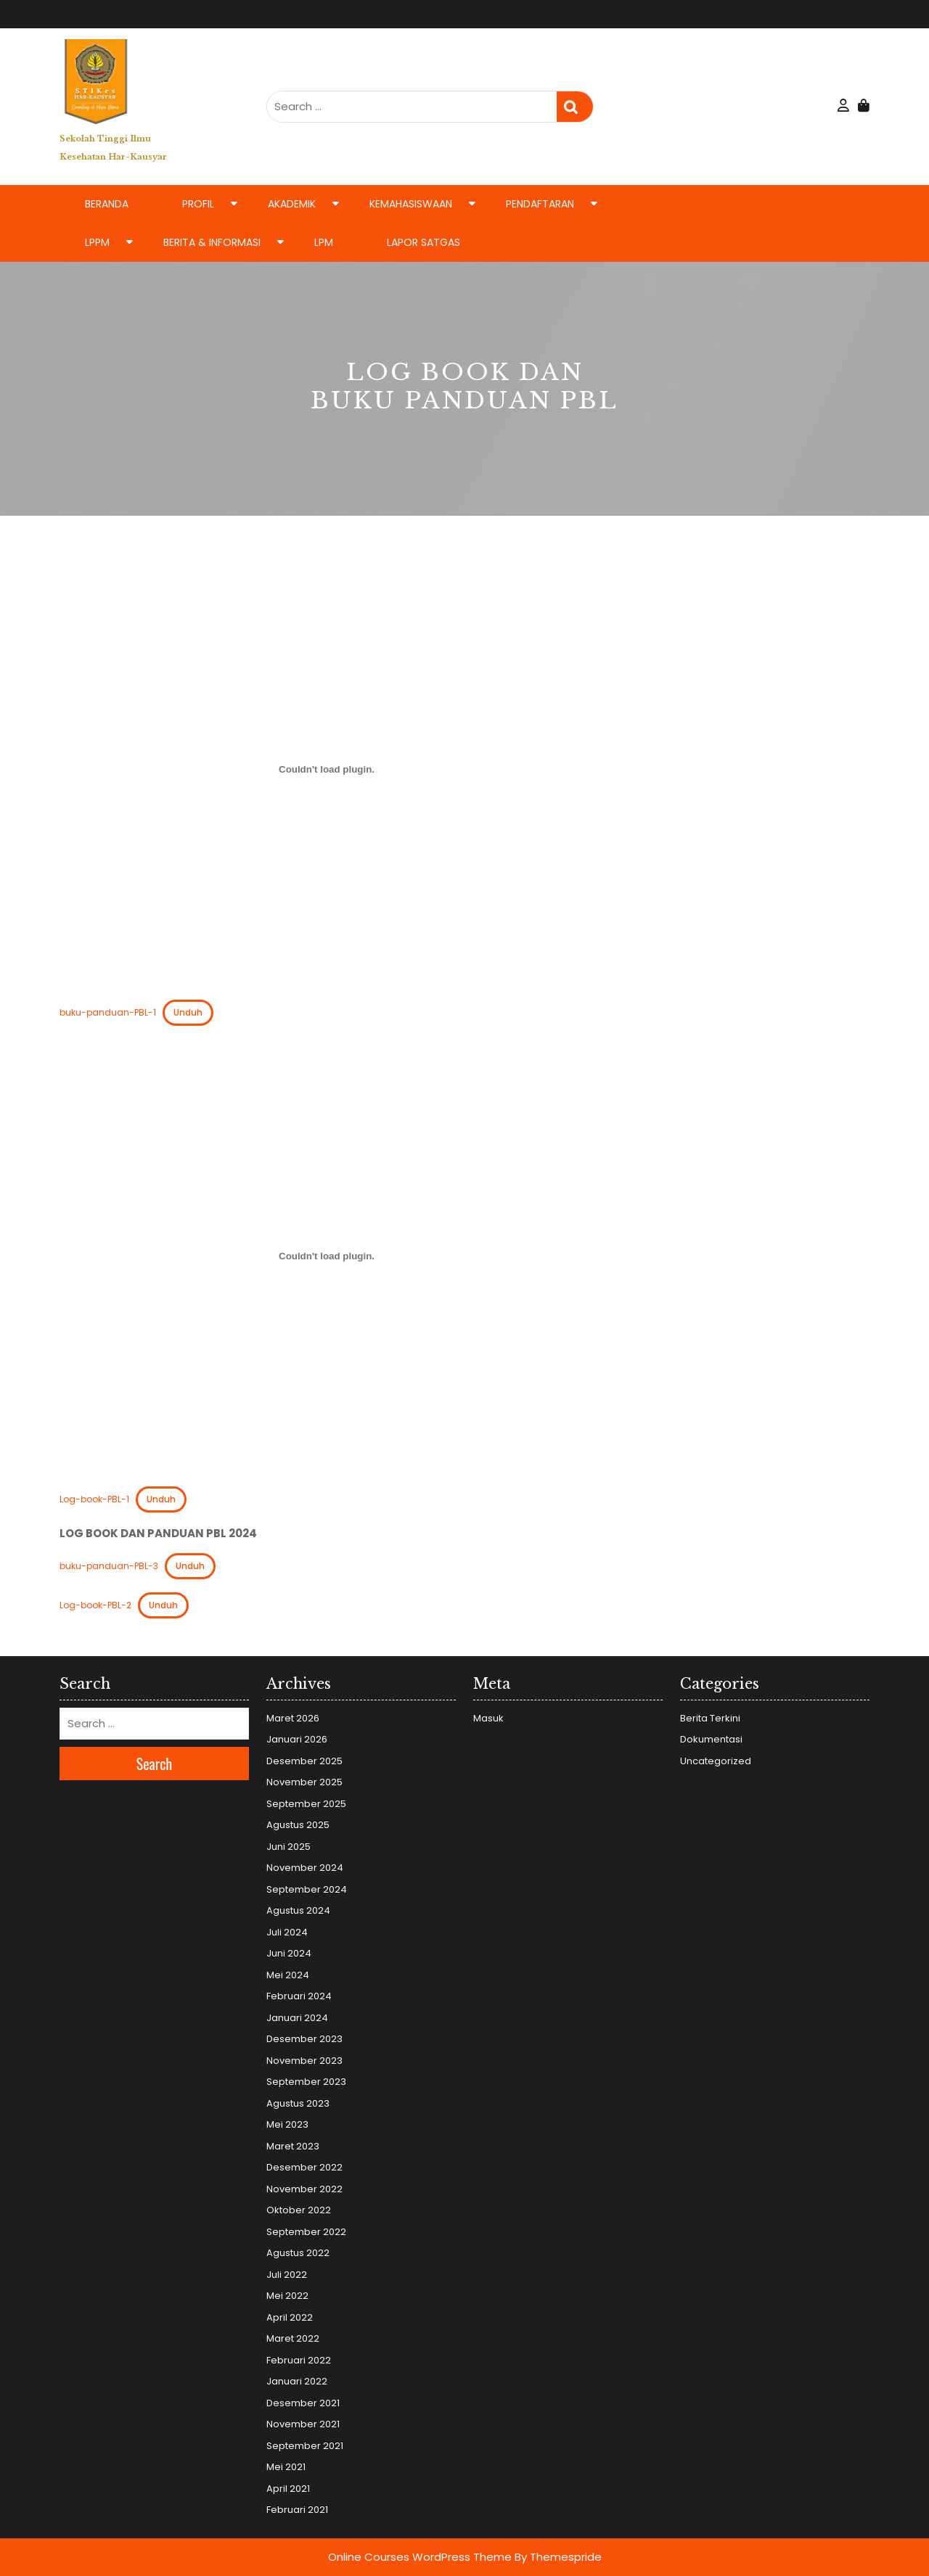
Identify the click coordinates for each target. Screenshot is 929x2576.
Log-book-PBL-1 (94, 1499)
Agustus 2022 (298, 2253)
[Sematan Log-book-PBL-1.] (327, 1256)
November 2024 (304, 1868)
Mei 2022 (287, 2296)
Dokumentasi (711, 1739)
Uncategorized (715, 1761)
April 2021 (288, 2488)
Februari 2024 (299, 1996)
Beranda (106, 204)
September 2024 (306, 1889)
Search (575, 107)
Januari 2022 (296, 2381)
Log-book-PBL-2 (95, 1605)
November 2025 (304, 1782)
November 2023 (304, 2060)
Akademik (292, 204)
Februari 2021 (297, 2510)
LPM (323, 242)
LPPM (97, 242)
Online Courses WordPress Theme (420, 2556)
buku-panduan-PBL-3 (109, 1566)
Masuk (488, 1718)
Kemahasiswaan (410, 204)
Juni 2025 (288, 1846)
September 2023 (306, 2082)
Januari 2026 (296, 1739)
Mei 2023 (287, 2124)
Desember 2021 (303, 2403)
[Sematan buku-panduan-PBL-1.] (327, 769)
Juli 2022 (286, 2274)
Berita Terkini (710, 1718)
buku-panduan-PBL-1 (108, 1012)
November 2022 (304, 2189)
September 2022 (306, 2232)
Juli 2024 (287, 1932)
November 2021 (303, 2424)
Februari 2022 (298, 2360)
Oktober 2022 (298, 2210)
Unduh (187, 1012)
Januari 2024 (297, 2018)
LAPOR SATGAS (423, 242)
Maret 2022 (292, 2338)
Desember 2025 (304, 1761)
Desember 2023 (304, 2039)
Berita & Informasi (212, 242)
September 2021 (304, 2446)
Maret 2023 (292, 2146)
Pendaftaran (540, 204)
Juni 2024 (288, 1953)
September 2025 (306, 1804)
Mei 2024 (287, 1975)
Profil (198, 204)
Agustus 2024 (298, 1910)
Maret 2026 (292, 1718)
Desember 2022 (304, 2167)
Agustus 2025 (298, 1825)
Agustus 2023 (298, 2103)
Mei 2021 (286, 2467)
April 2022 (289, 2317)
